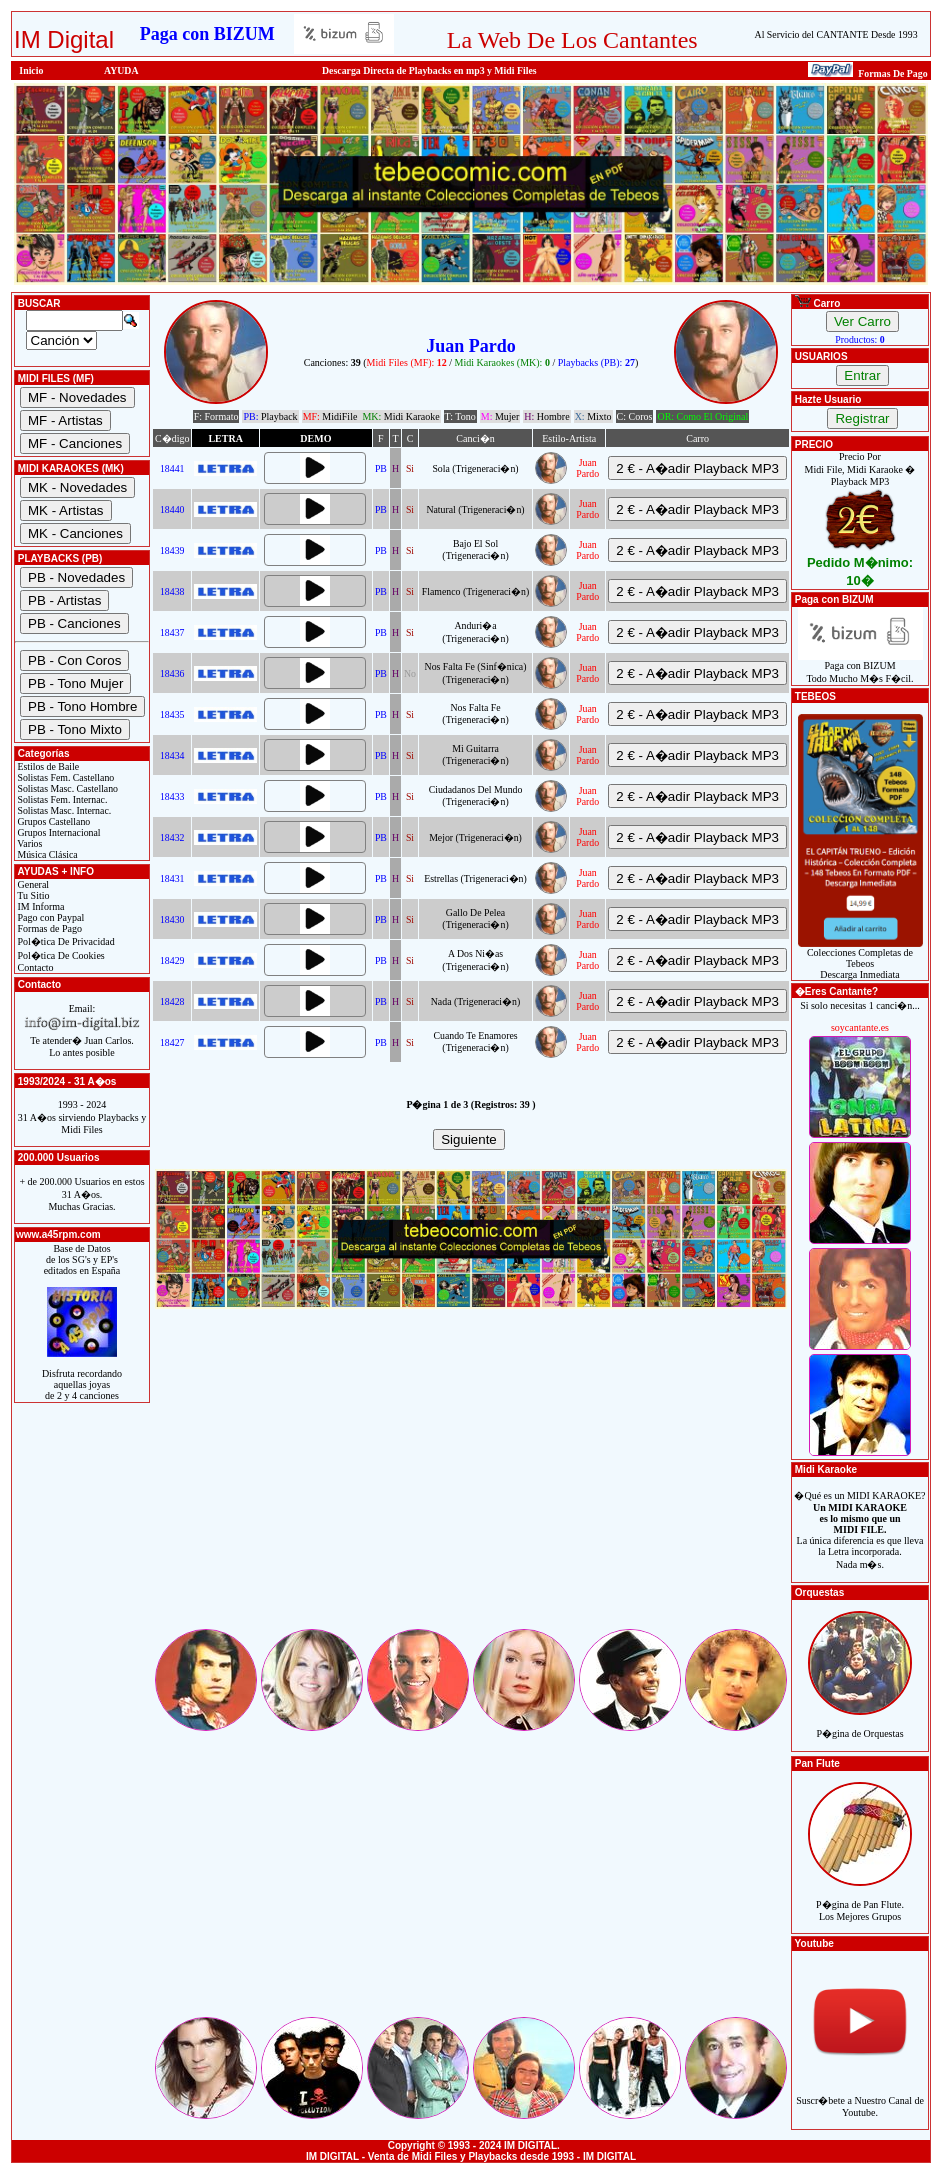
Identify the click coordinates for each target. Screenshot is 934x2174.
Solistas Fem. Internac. (61, 799)
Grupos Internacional (58, 832)
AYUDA (121, 70)
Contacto (34, 967)
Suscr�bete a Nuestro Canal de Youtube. (860, 2095)
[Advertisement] (471, 1486)
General (32, 884)
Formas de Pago (48, 928)
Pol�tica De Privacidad (65, 941)
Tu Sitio (32, 895)
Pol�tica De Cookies (60, 955)
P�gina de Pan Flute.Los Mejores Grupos (860, 1899)
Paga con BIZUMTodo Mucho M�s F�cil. (860, 667)
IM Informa (39, 906)
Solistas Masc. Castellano (66, 788)
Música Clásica (46, 854)
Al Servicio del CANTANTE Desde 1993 (836, 34)
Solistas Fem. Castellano (64, 777)
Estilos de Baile (47, 766)
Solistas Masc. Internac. (63, 810)
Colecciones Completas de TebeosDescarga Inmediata (860, 959)
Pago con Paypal (49, 917)
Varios (28, 843)
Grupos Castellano (52, 821)
